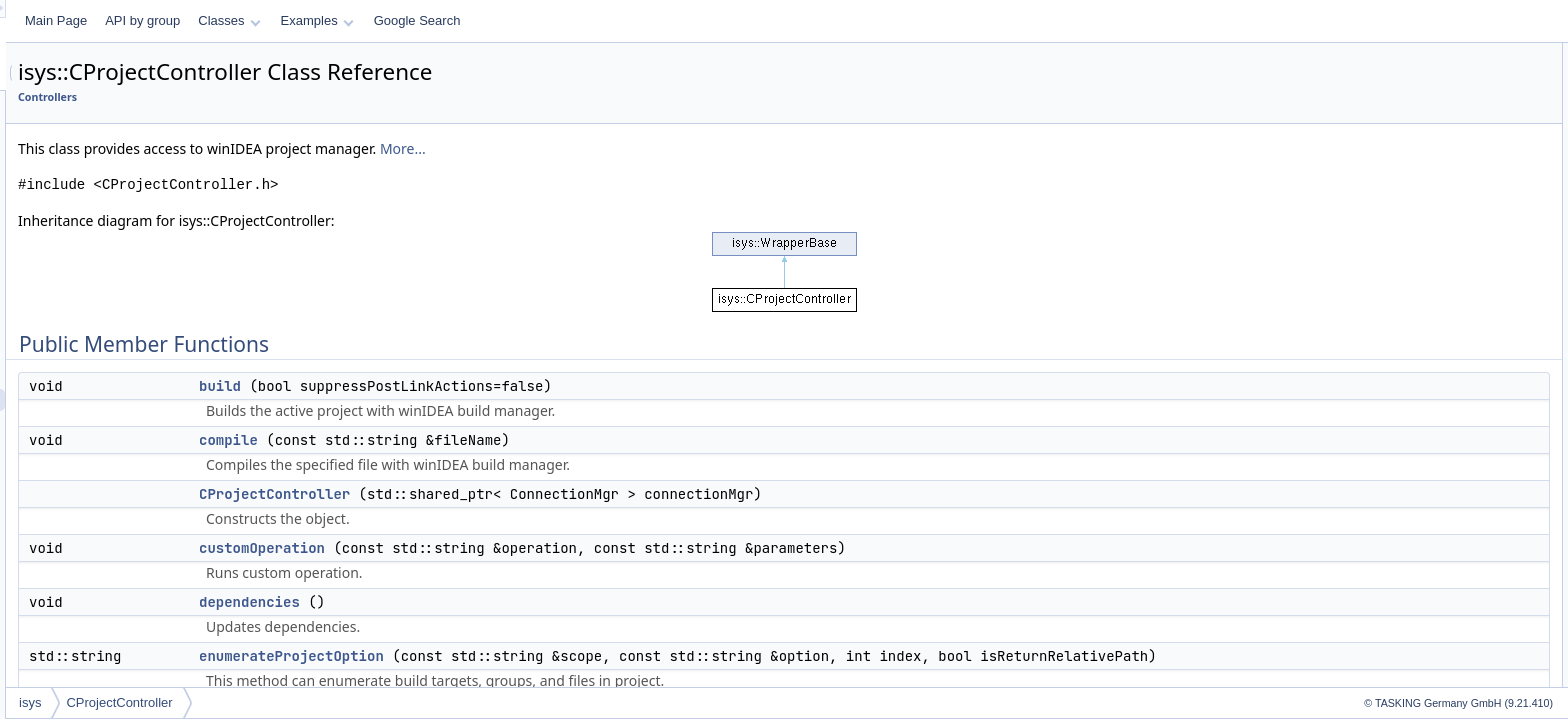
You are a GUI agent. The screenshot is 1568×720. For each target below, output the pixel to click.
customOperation (512, 548)
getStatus (1386, 230)
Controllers (297, 97)
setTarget (1385, 384)
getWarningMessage (1416, 252)
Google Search (667, 20)
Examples (567, 20)
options (1380, 362)
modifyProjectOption (1415, 340)
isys (280, 702)
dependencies (499, 602)
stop (1372, 406)
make (1375, 318)
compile (478, 440)
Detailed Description (1398, 428)
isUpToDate (1392, 274)
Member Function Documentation (1433, 494)
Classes (479, 20)
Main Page (306, 20)
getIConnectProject (1412, 208)
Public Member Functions (1412, 54)
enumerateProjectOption (541, 656)
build (470, 386)
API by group (392, 20)
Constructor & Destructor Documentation (1453, 450)
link (1370, 296)
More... (653, 148)
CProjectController (524, 494)
